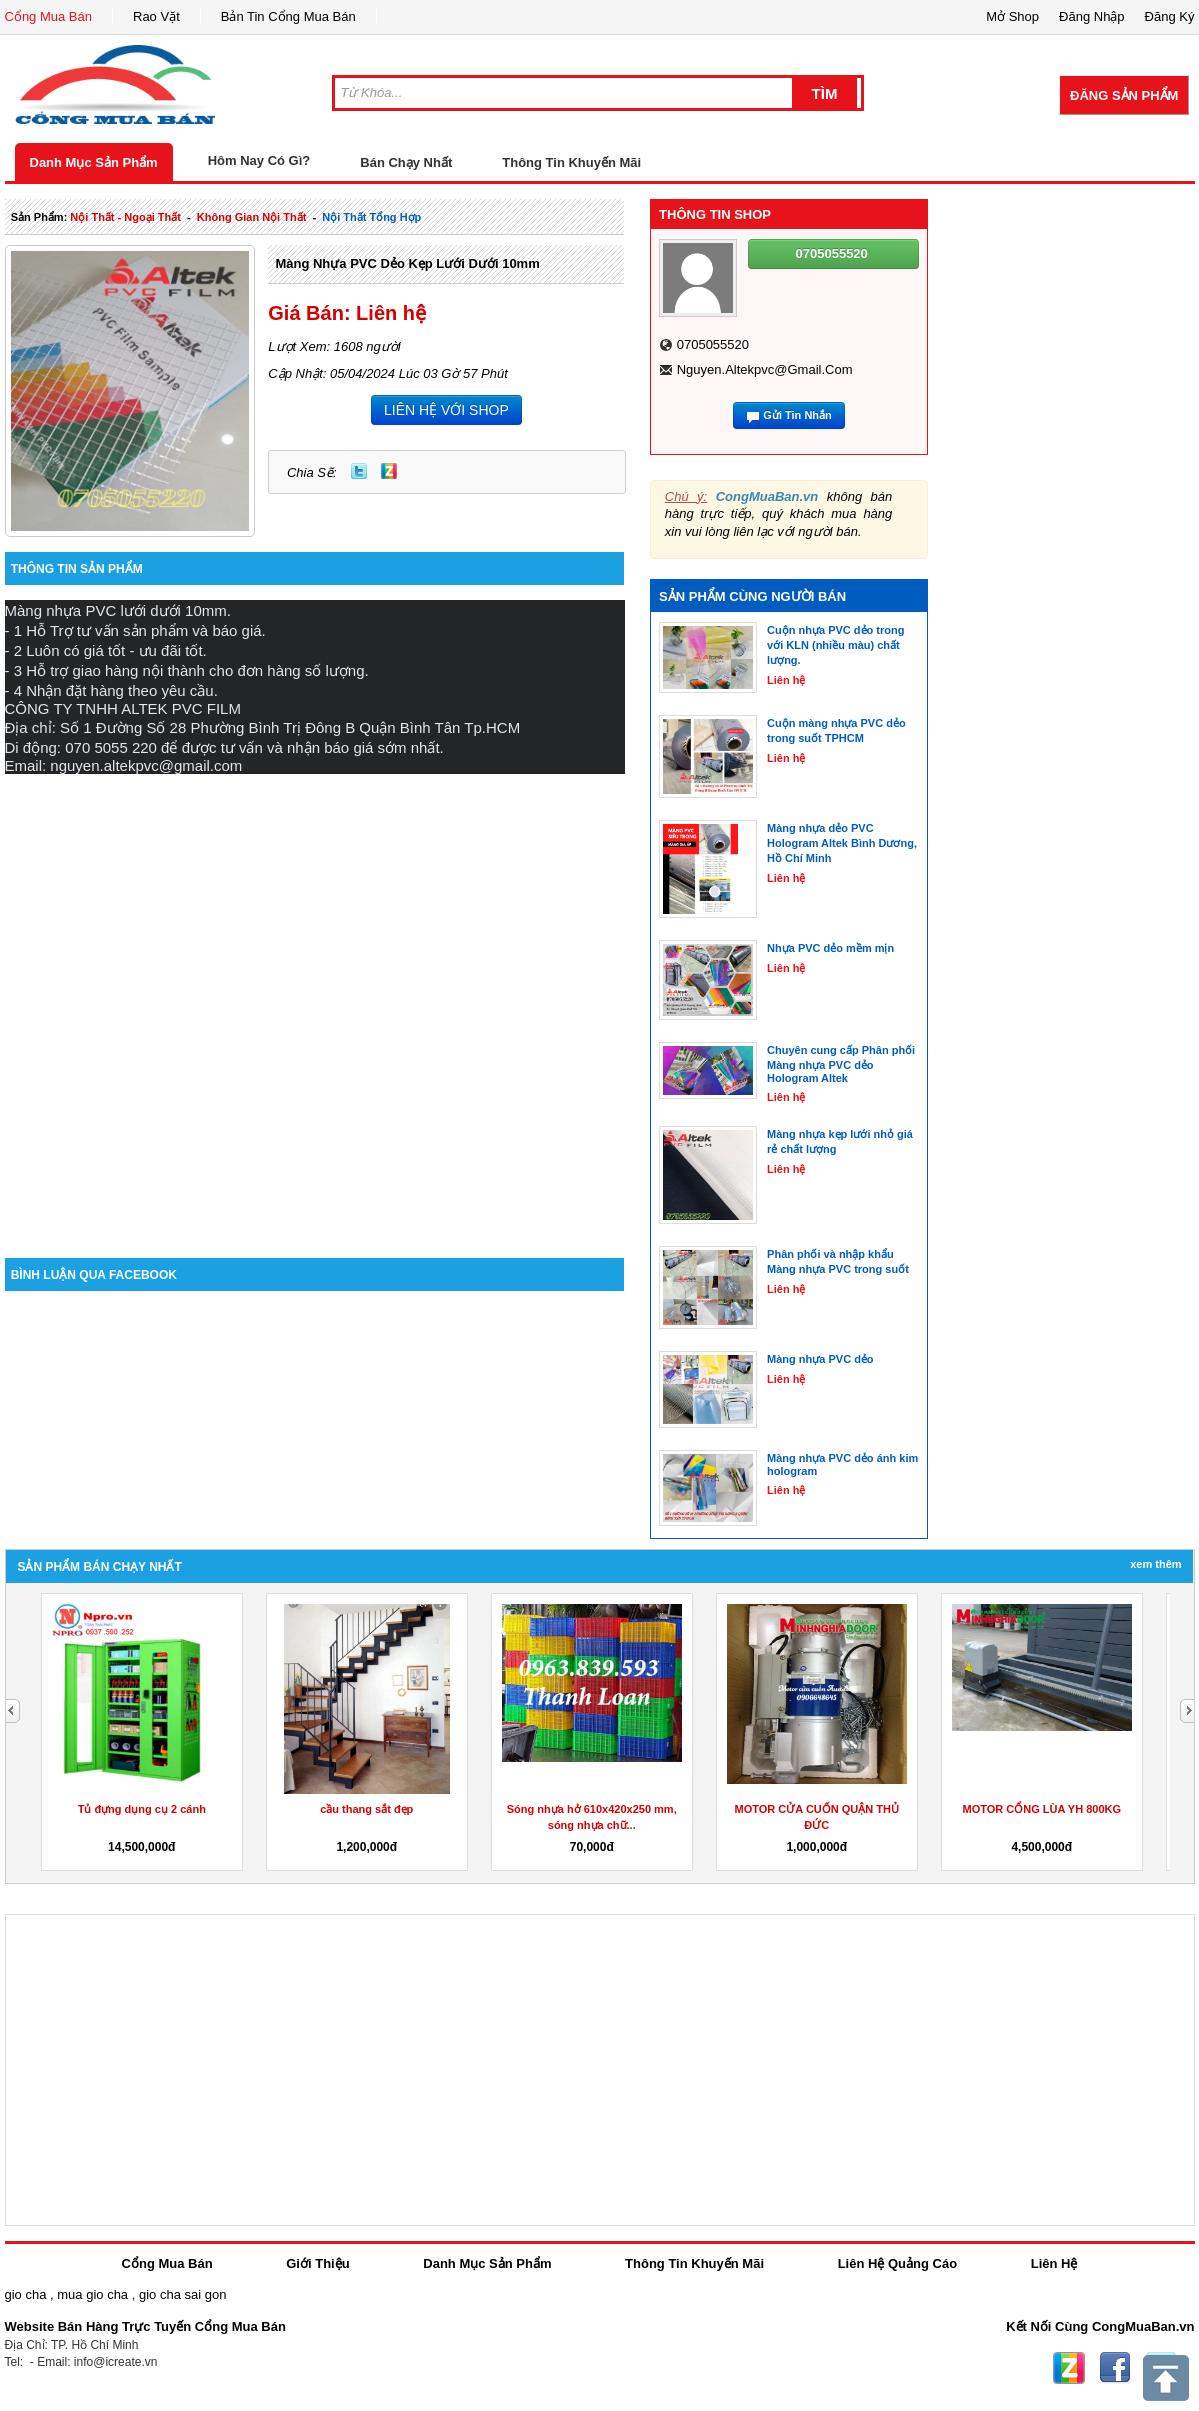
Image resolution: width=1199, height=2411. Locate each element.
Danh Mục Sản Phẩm (94, 162)
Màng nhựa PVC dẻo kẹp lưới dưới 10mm (407, 263)
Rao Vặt (156, 16)
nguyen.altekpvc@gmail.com (765, 369)
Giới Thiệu (317, 2263)
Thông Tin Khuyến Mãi (571, 162)
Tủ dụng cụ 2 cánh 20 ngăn (366, 1809)
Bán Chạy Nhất (406, 162)
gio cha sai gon (182, 2294)
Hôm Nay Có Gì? (259, 160)
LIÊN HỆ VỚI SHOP (446, 410)
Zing (389, 471)
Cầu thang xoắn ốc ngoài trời (142, 1809)
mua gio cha (92, 2294)
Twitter (359, 471)
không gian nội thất (252, 217)
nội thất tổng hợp (371, 217)
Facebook (1115, 2368)
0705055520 (713, 344)
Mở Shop (1012, 16)
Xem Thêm (1155, 1564)
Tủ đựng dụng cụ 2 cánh (817, 1809)
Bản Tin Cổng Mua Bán (288, 16)
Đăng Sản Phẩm (1124, 95)
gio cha (26, 2294)
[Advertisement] (227, 1001)
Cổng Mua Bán (49, 16)
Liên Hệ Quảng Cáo (897, 2263)
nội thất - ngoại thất (125, 217)
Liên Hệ (1054, 2263)
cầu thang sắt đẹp (1041, 1809)
